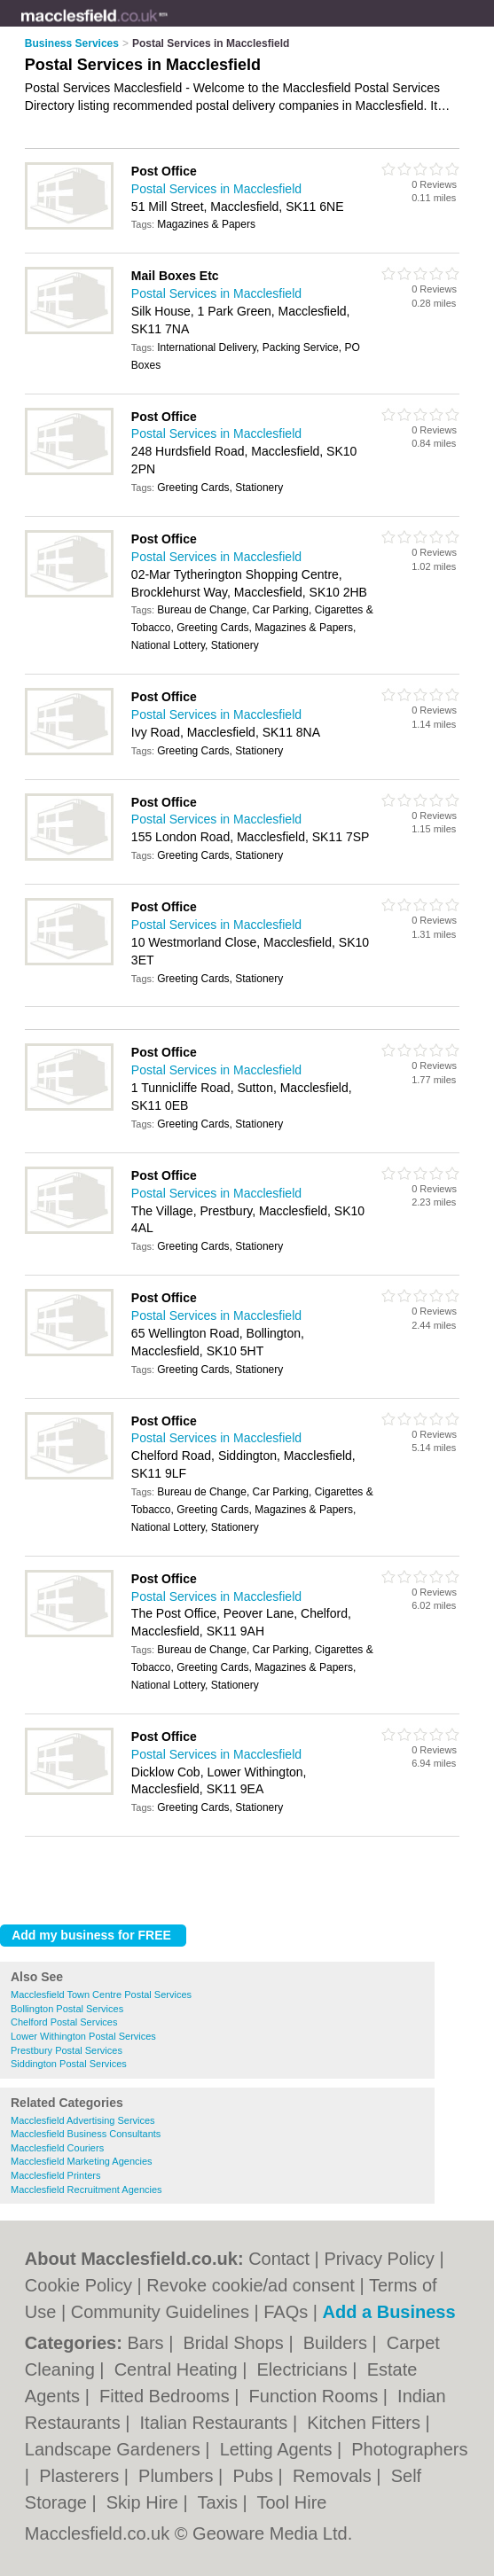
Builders (337, 2343)
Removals (334, 2476)
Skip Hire (145, 2502)
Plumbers (178, 2476)
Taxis (219, 2502)
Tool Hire (292, 2502)
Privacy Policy (379, 2258)
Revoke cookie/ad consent (250, 2285)
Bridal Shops (235, 2343)
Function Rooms (316, 2396)
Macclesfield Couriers (57, 2148)
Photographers (409, 2449)
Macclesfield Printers (55, 2175)
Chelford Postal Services (64, 2022)
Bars (148, 2343)
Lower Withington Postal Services (83, 2036)
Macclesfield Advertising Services (83, 2120)
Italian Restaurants (216, 2422)
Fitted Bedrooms (166, 2396)
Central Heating (178, 2369)
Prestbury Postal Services (66, 2050)
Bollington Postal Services (67, 2008)
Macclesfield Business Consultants (86, 2133)
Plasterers (81, 2476)
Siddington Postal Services (69, 2063)
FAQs (285, 2312)
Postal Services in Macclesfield (216, 189)
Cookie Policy (78, 2285)
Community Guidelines (160, 2312)
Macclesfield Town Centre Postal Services (101, 1994)
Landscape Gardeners (115, 2449)
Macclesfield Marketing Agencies (82, 2161)
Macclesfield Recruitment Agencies (86, 2189)
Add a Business (389, 2312)
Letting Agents (278, 2449)
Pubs (255, 2476)
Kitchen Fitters (366, 2422)
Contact (279, 2258)
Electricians (305, 2369)
